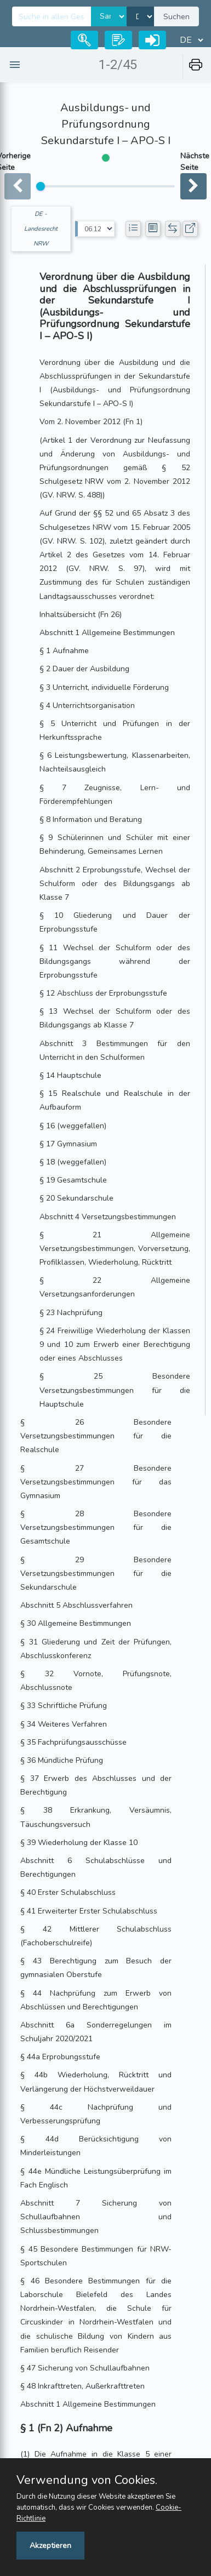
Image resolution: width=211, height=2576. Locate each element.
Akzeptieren (50, 2545)
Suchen (176, 17)
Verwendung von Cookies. (86, 2480)
